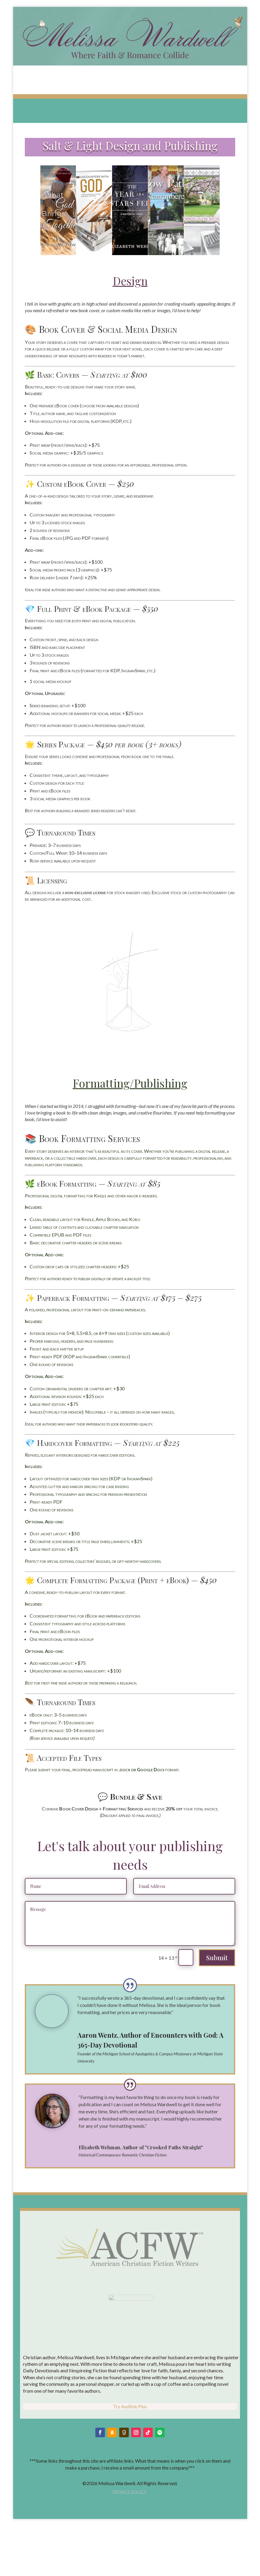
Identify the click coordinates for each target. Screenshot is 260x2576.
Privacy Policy (129, 2548)
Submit (217, 1957)
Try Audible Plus (130, 2463)
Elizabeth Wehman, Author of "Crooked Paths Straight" (141, 2147)
